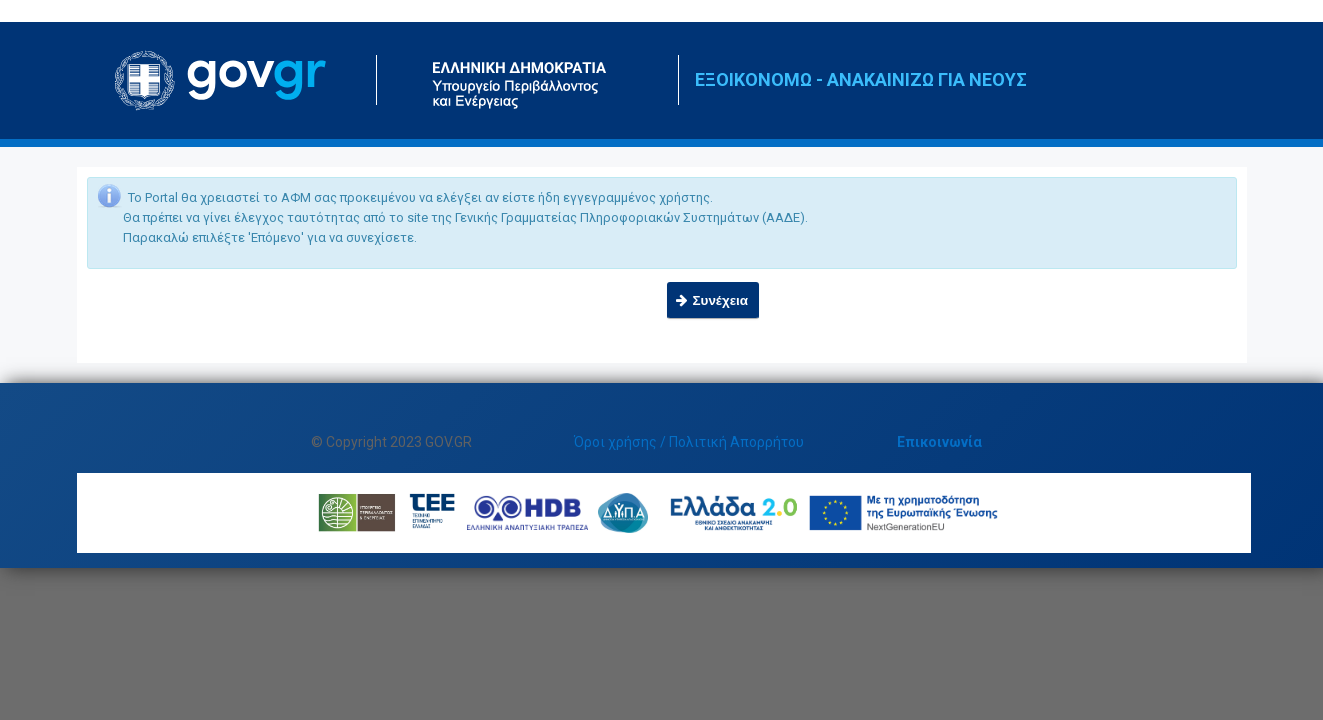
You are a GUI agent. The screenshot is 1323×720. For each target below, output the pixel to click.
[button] (713, 300)
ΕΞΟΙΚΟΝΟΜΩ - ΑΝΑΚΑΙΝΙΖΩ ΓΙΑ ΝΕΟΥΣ (861, 79)
